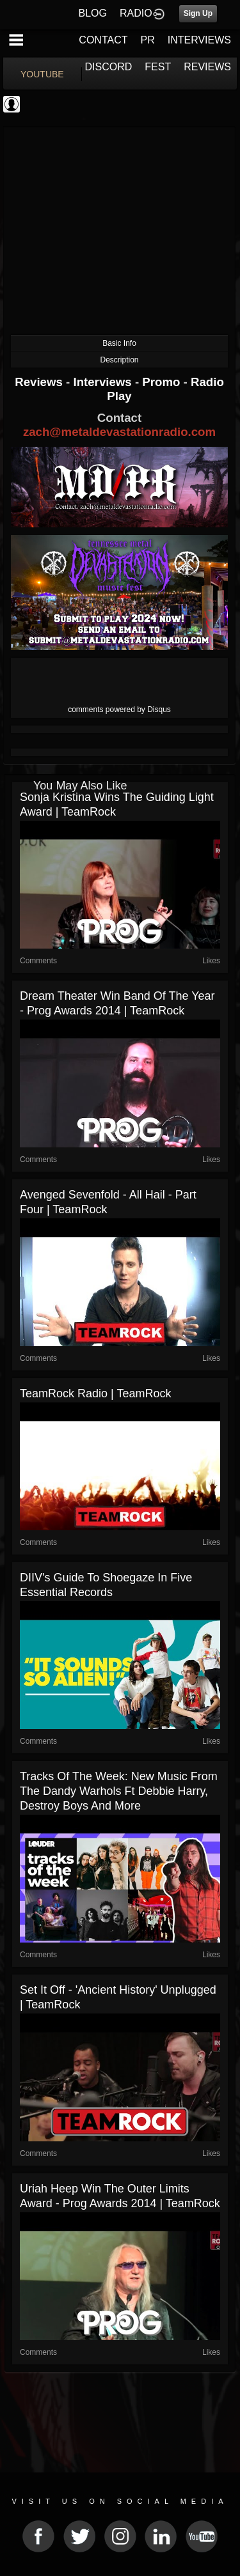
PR (147, 40)
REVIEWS (207, 66)
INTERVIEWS (199, 40)
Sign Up (198, 13)
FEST (158, 66)
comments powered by (119, 709)
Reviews (40, 382)
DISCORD (108, 66)
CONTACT (103, 40)
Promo (162, 382)
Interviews (103, 382)
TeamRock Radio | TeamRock (95, 1393)
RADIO (136, 13)
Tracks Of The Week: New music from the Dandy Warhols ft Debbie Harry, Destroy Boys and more (119, 1791)
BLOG (93, 13)
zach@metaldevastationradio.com (119, 431)
